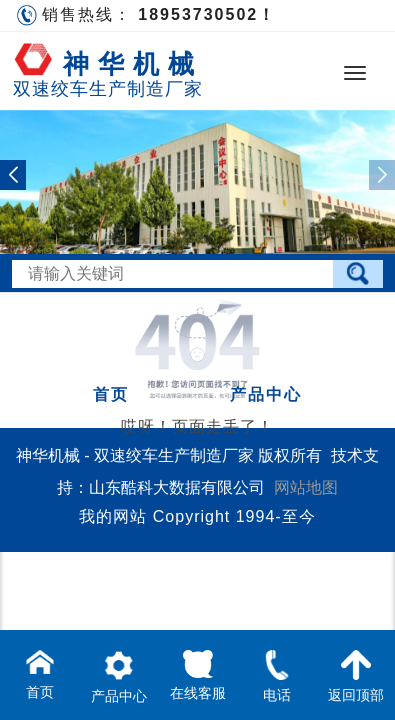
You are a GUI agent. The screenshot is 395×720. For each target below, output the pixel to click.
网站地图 (306, 487)
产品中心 (266, 394)
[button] (13, 175)
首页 (111, 394)
